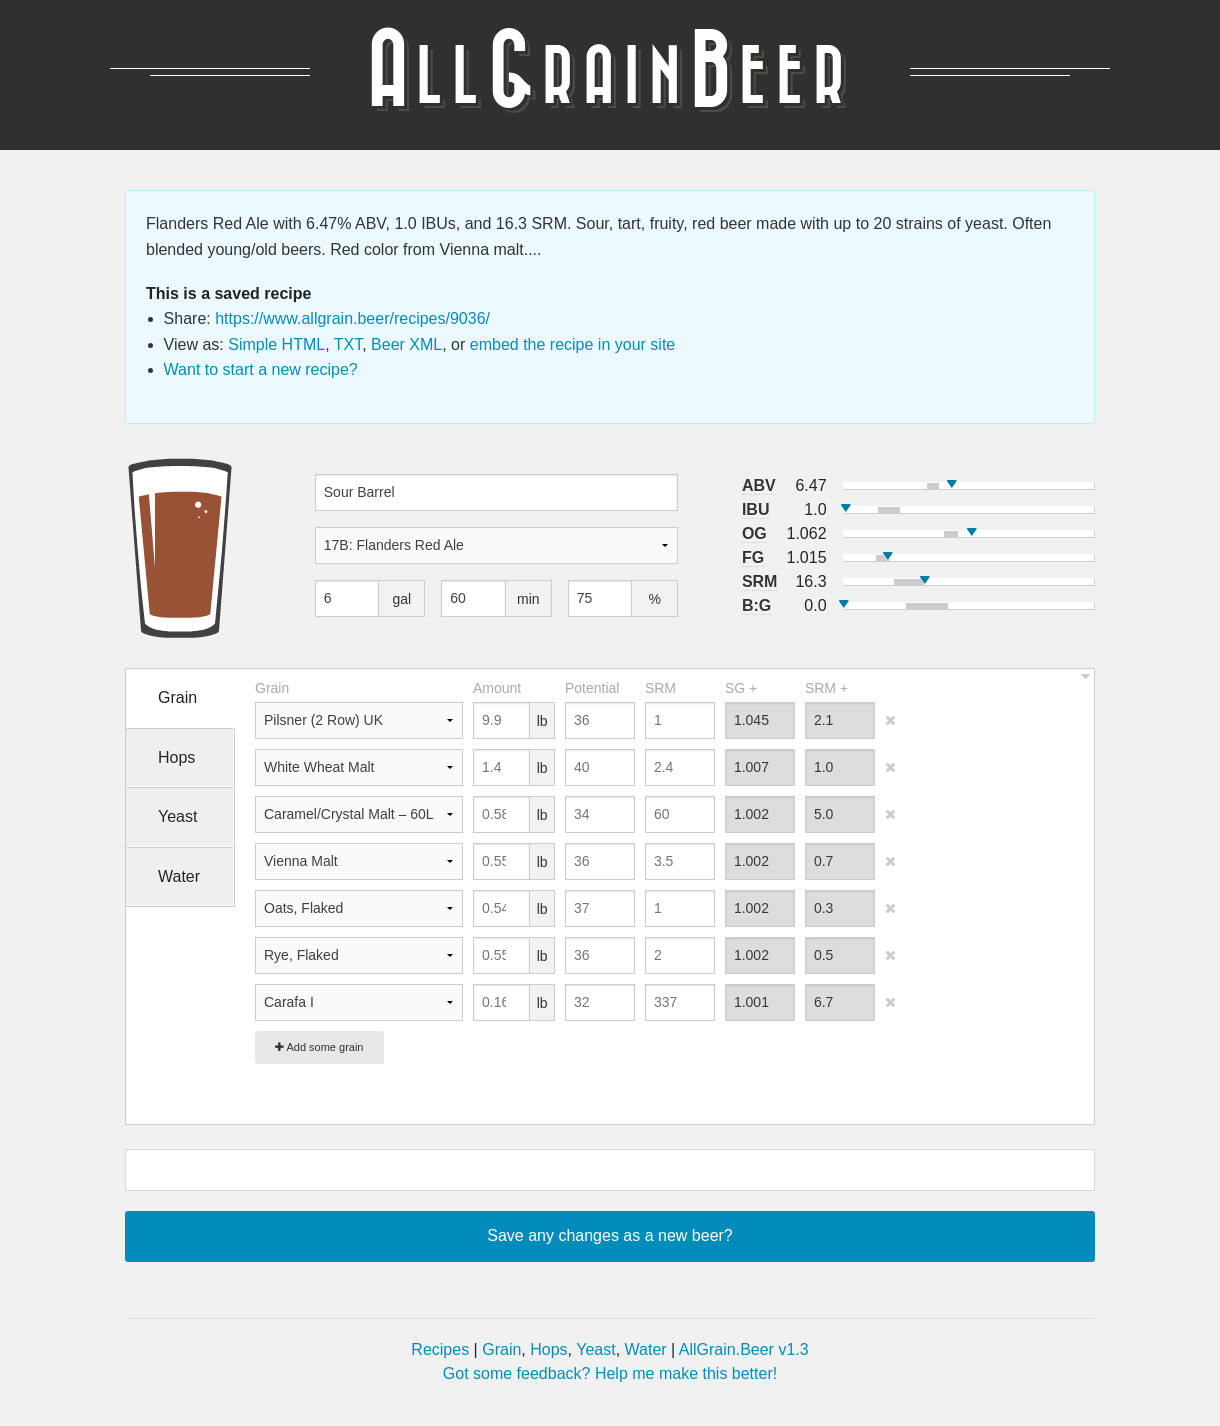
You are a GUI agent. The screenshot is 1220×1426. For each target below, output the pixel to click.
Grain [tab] (177, 697)
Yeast (595, 1349)
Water (646, 1349)
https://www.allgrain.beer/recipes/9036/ (352, 318)
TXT (348, 344)
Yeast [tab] (177, 816)
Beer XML (406, 344)
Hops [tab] (176, 757)
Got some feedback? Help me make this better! (610, 1373)
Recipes (440, 1349)
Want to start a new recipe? (261, 369)
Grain (501, 1349)
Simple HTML (276, 344)
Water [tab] (179, 876)
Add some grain (319, 1047)
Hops (548, 1349)
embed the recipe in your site (572, 344)
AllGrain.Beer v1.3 (744, 1349)
